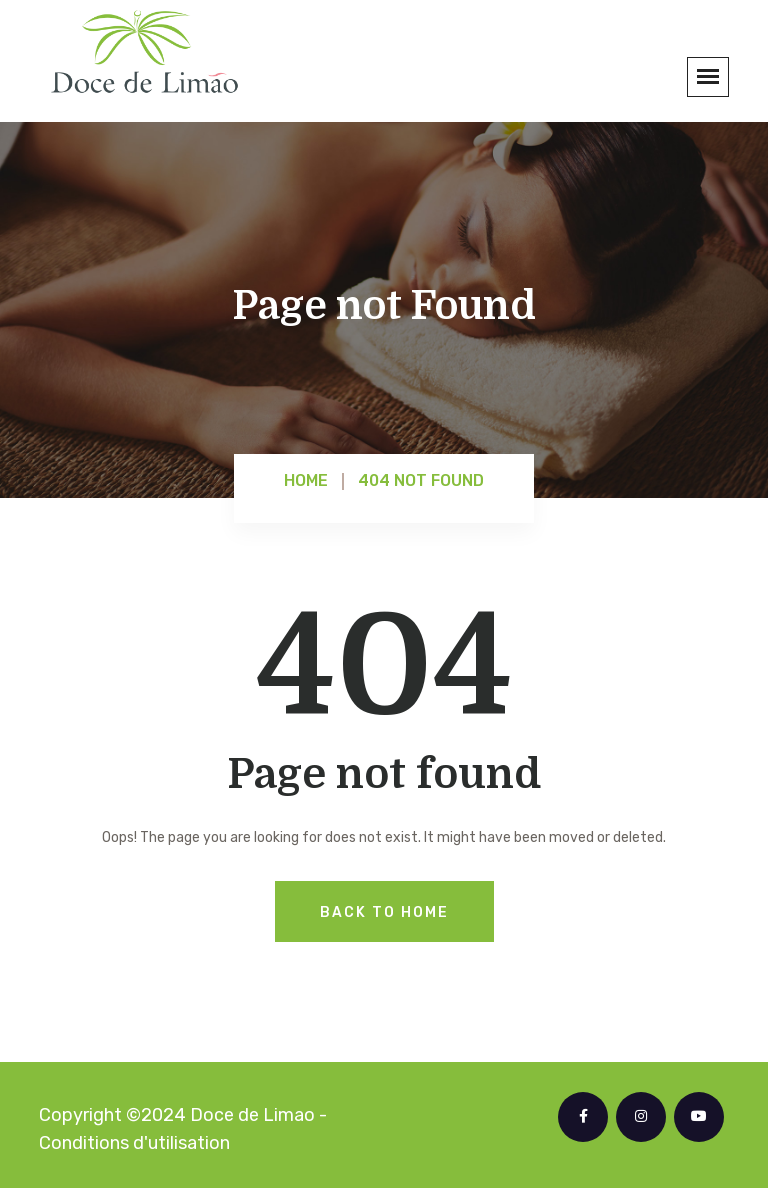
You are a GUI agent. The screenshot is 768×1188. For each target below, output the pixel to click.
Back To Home (384, 912)
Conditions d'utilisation (134, 1143)
